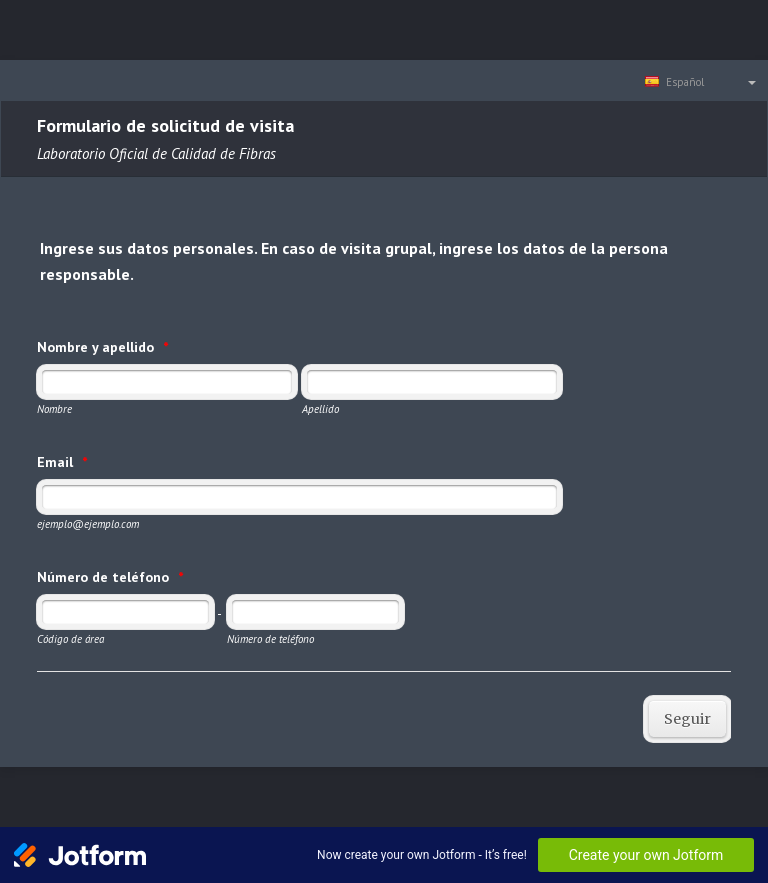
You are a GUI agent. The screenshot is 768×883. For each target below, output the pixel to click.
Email (62, 462)
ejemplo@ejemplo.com (88, 524)
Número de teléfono (110, 577)
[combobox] (702, 81)
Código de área (70, 639)
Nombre (54, 409)
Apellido (320, 409)
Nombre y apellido (102, 347)
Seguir (687, 719)
